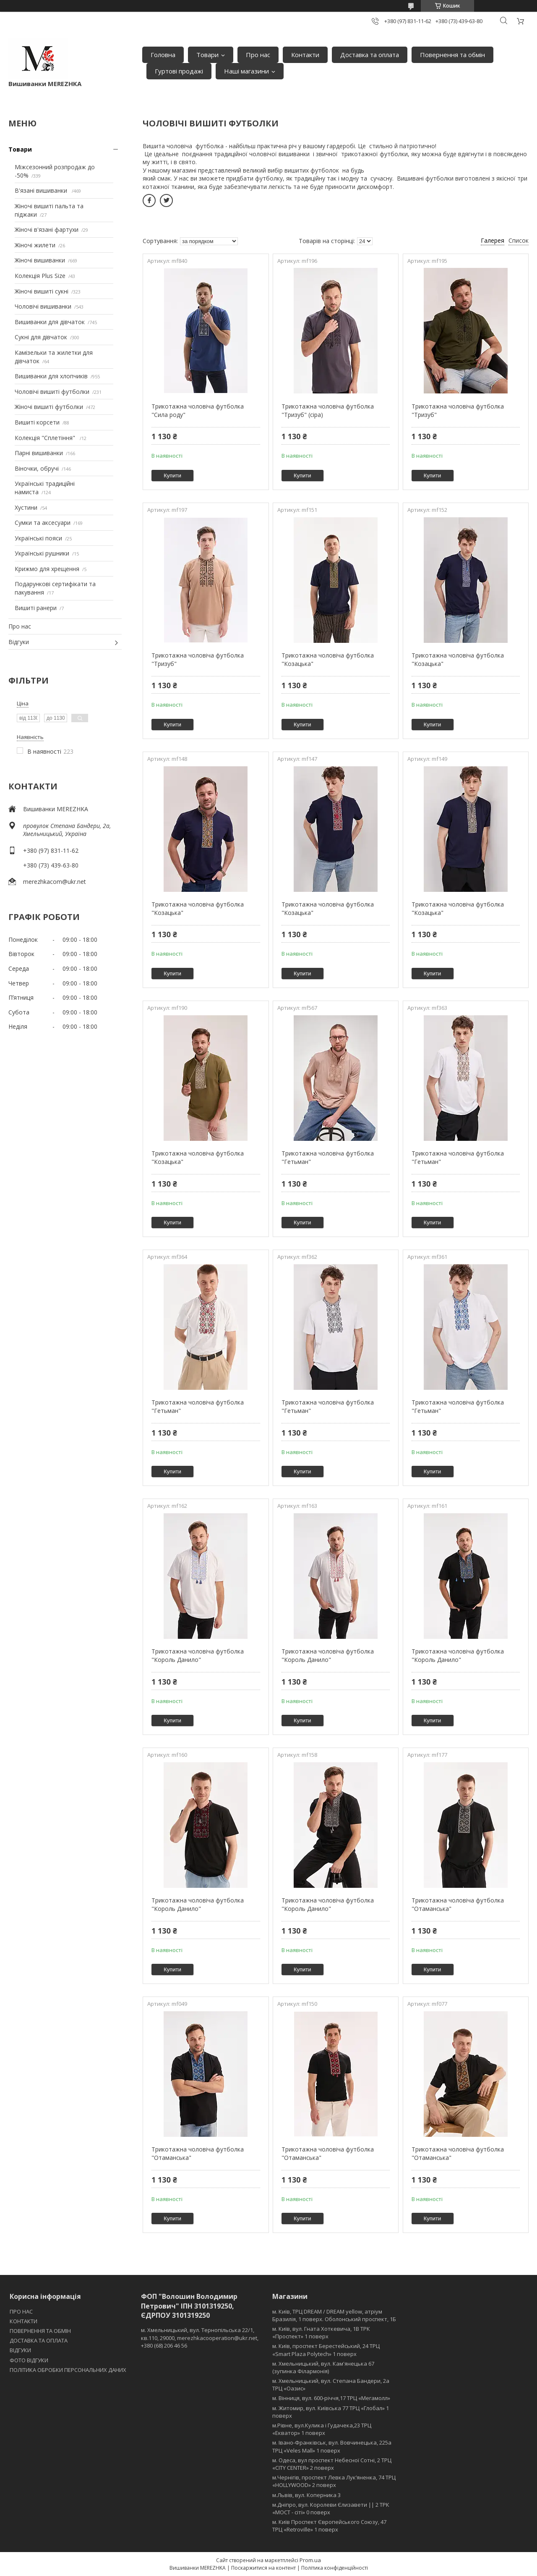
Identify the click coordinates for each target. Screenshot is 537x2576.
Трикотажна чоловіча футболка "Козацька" (328, 659)
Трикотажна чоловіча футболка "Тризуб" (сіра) (328, 410)
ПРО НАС (21, 2311)
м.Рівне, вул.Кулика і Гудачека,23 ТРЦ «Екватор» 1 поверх (321, 2429)
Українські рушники (42, 553)
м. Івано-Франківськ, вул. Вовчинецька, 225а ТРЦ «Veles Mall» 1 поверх (331, 2446)
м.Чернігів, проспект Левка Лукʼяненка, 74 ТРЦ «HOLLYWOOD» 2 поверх (334, 2481)
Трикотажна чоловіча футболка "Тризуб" (458, 410)
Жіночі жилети (35, 245)
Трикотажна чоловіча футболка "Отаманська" (458, 1904)
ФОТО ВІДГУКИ (29, 2360)
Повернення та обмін (452, 54)
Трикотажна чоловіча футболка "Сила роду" (197, 410)
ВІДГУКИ (20, 2350)
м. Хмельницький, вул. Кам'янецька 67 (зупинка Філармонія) (323, 2367)
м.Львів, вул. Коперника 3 (306, 2495)
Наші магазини (246, 71)
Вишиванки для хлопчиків (51, 376)
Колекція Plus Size (40, 276)
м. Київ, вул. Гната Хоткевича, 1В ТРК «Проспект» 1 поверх (321, 2332)
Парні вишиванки (39, 453)
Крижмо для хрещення (47, 569)
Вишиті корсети (37, 422)
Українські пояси (38, 538)
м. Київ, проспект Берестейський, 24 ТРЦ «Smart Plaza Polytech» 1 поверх (326, 2349)
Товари (207, 54)
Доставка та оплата (369, 54)
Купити (172, 475)
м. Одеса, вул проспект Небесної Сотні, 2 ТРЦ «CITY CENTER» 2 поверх (331, 2463)
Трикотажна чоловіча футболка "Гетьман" (328, 1157)
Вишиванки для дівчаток (50, 322)
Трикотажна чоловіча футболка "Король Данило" (197, 1655)
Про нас (258, 54)
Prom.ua (310, 2560)
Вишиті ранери (36, 608)
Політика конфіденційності (334, 2567)
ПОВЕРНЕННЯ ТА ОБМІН (40, 2331)
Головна (163, 54)
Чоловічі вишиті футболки (52, 392)
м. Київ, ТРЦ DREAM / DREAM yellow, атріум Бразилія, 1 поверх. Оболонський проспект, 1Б (334, 2315)
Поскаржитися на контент (263, 2567)
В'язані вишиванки (42, 190)
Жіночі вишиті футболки (49, 407)
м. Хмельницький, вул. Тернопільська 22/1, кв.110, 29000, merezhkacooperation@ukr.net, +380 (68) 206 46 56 (199, 2337)
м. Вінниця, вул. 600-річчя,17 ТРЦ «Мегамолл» (331, 2398)
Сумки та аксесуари (42, 523)
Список (518, 240)
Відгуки (18, 642)
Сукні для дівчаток (41, 337)
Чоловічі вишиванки (43, 306)
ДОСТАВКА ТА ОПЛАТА (39, 2340)
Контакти (305, 54)
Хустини (26, 507)
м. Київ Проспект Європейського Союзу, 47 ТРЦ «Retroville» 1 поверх (329, 2525)
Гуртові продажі (179, 71)
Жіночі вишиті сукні (41, 291)
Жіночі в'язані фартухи (46, 229)
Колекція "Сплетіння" (46, 438)
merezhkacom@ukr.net (54, 882)
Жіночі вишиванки (40, 260)
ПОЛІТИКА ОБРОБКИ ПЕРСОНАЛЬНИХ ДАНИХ (68, 2370)
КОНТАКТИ (23, 2321)
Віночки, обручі (37, 468)
